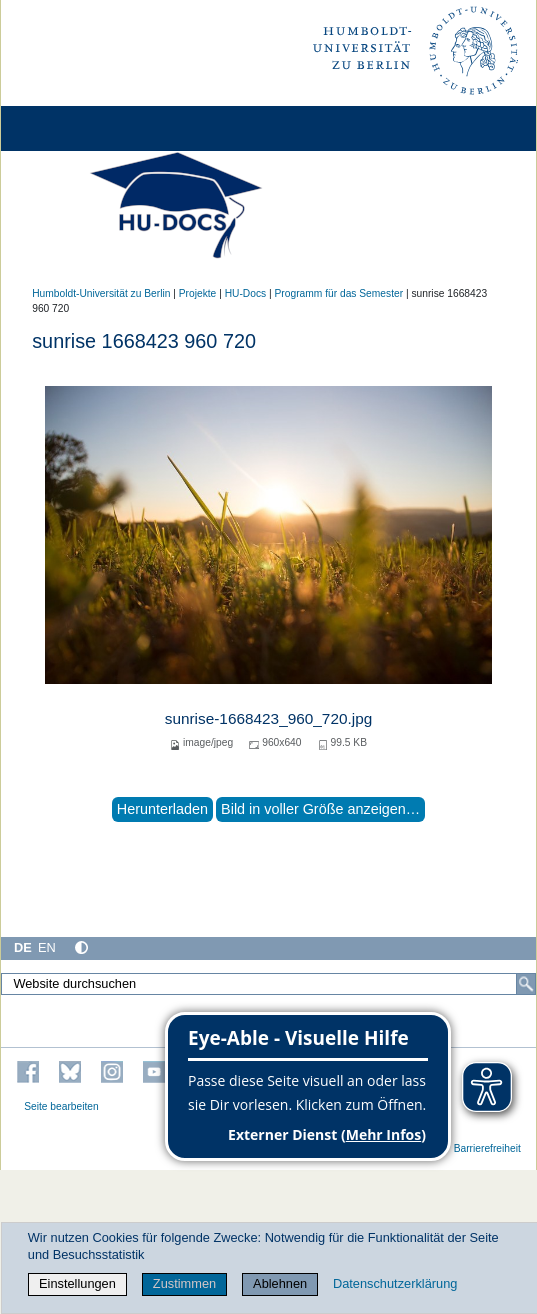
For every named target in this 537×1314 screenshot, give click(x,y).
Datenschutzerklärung (395, 1283)
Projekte (198, 293)
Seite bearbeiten (61, 1106)
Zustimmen (184, 1283)
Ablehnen (280, 1283)
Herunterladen (162, 809)
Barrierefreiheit (487, 1148)
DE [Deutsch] (23, 947)
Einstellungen (77, 1283)
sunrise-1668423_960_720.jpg (269, 718)
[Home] (72, 128)
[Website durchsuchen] (268, 984)
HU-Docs (246, 293)
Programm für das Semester (339, 293)
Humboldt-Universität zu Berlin (101, 293)
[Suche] (526, 984)
